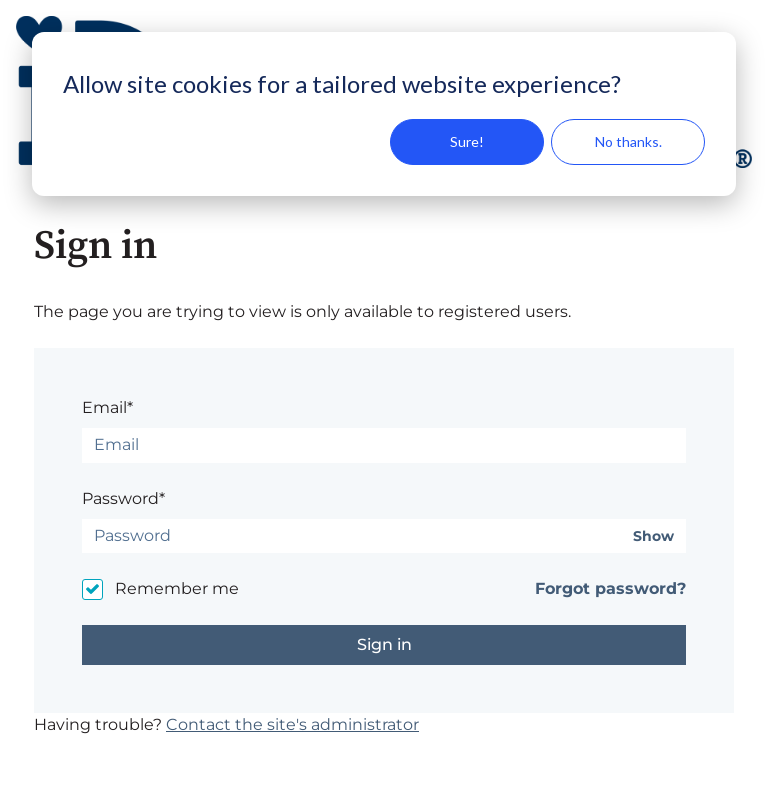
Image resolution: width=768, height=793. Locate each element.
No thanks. (628, 141)
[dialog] (384, 114)
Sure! (467, 141)
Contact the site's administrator (292, 724)
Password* (123, 498)
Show (653, 536)
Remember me (177, 588)
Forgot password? (610, 588)
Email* (107, 407)
